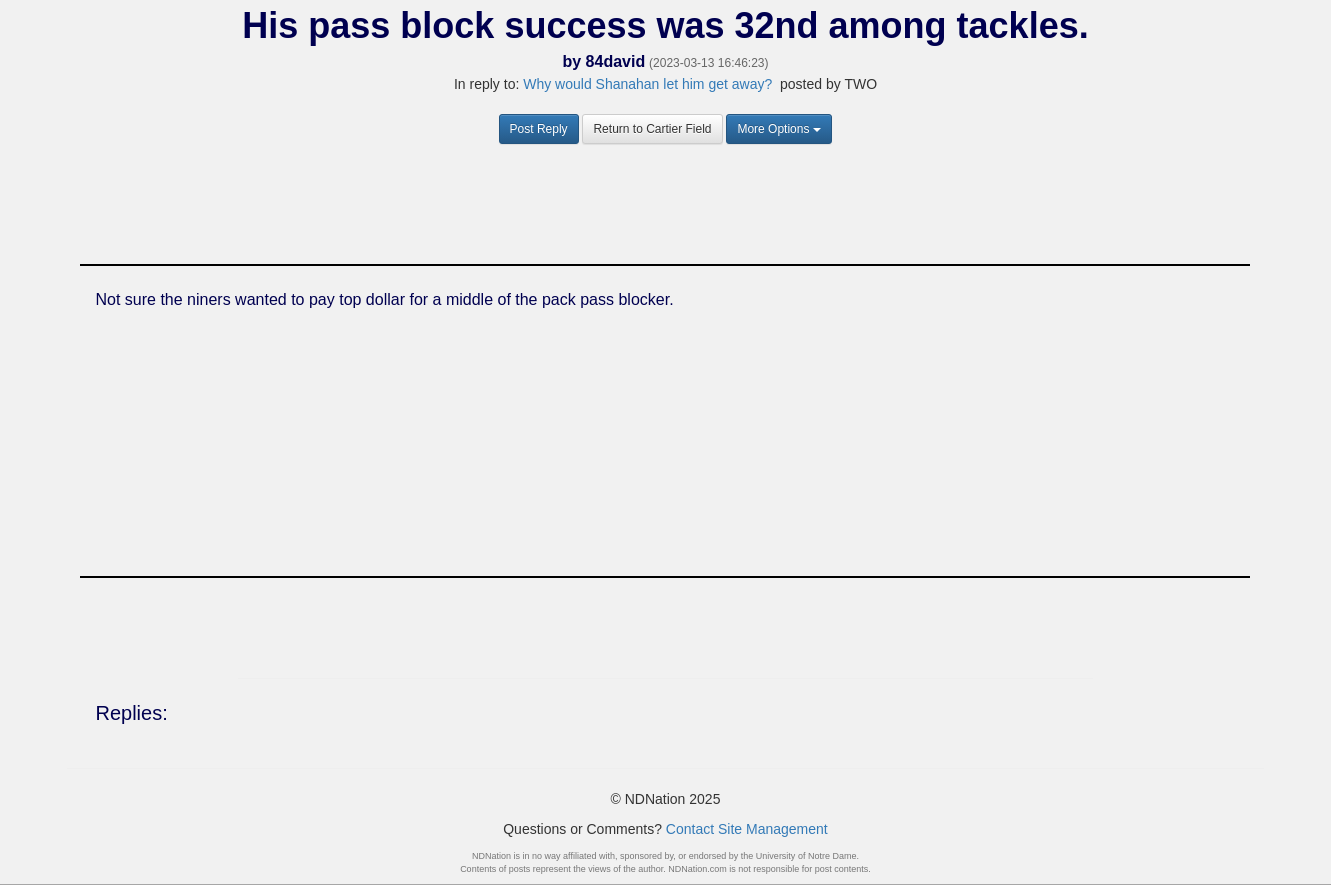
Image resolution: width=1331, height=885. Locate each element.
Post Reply (539, 129)
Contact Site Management (747, 829)
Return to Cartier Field (652, 129)
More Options (779, 129)
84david (616, 61)
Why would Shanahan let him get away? (647, 84)
